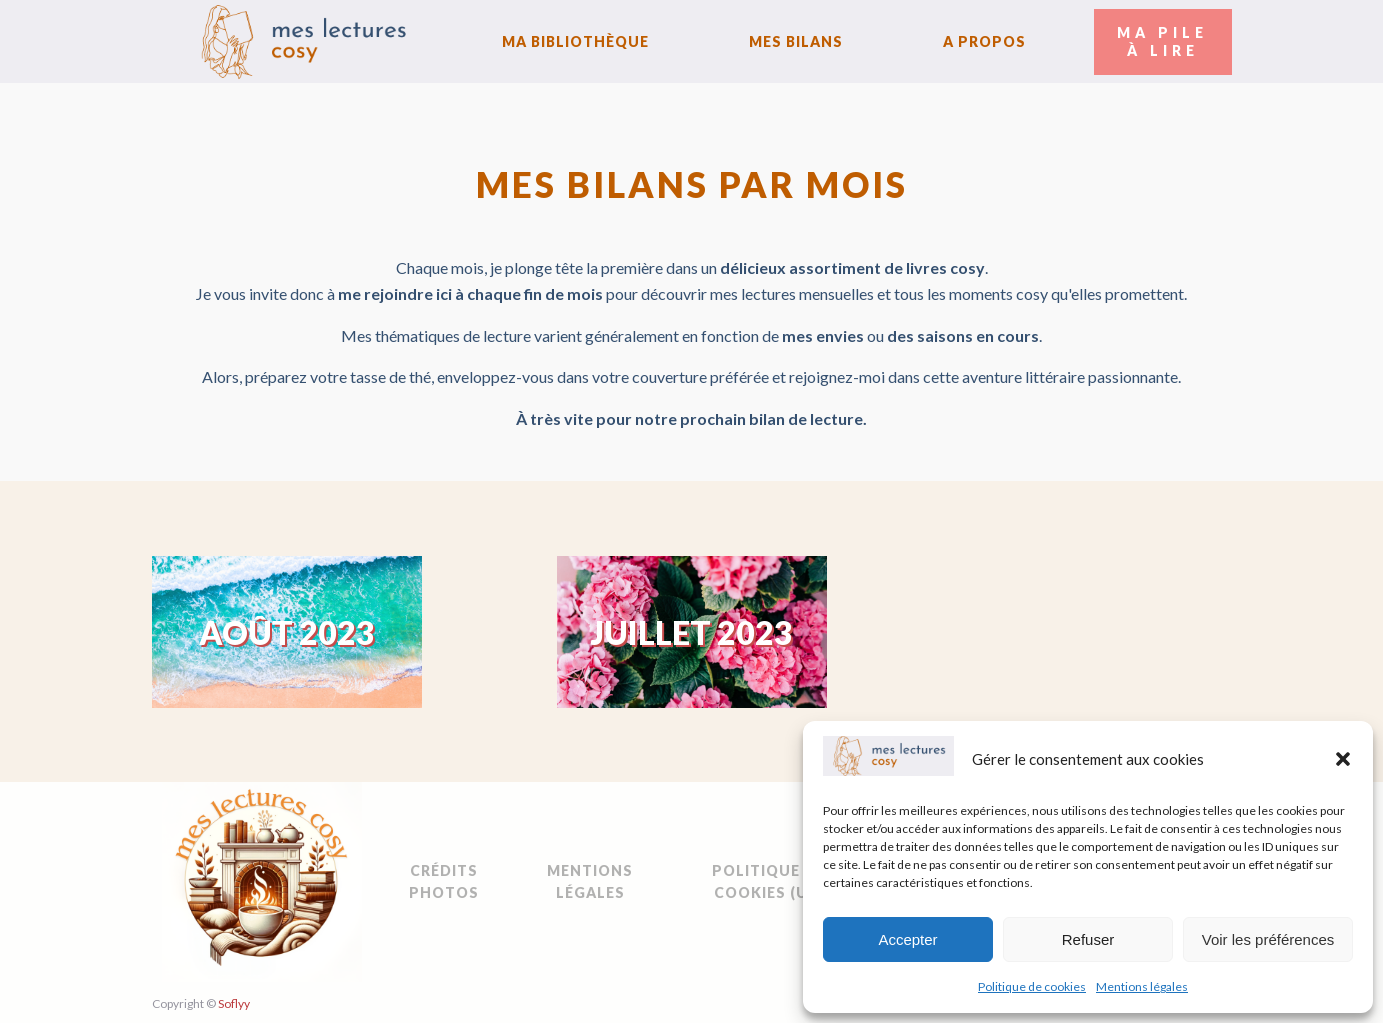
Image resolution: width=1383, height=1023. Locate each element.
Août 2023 (287, 632)
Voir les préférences (1268, 939)
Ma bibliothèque (575, 41)
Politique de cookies (1032, 986)
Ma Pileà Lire (1162, 41)
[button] (1343, 759)
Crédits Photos (444, 881)
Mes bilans (796, 41)
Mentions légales (1142, 986)
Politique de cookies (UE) (768, 881)
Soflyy (234, 1003)
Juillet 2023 (692, 632)
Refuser (1088, 939)
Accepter (907, 939)
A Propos (984, 41)
